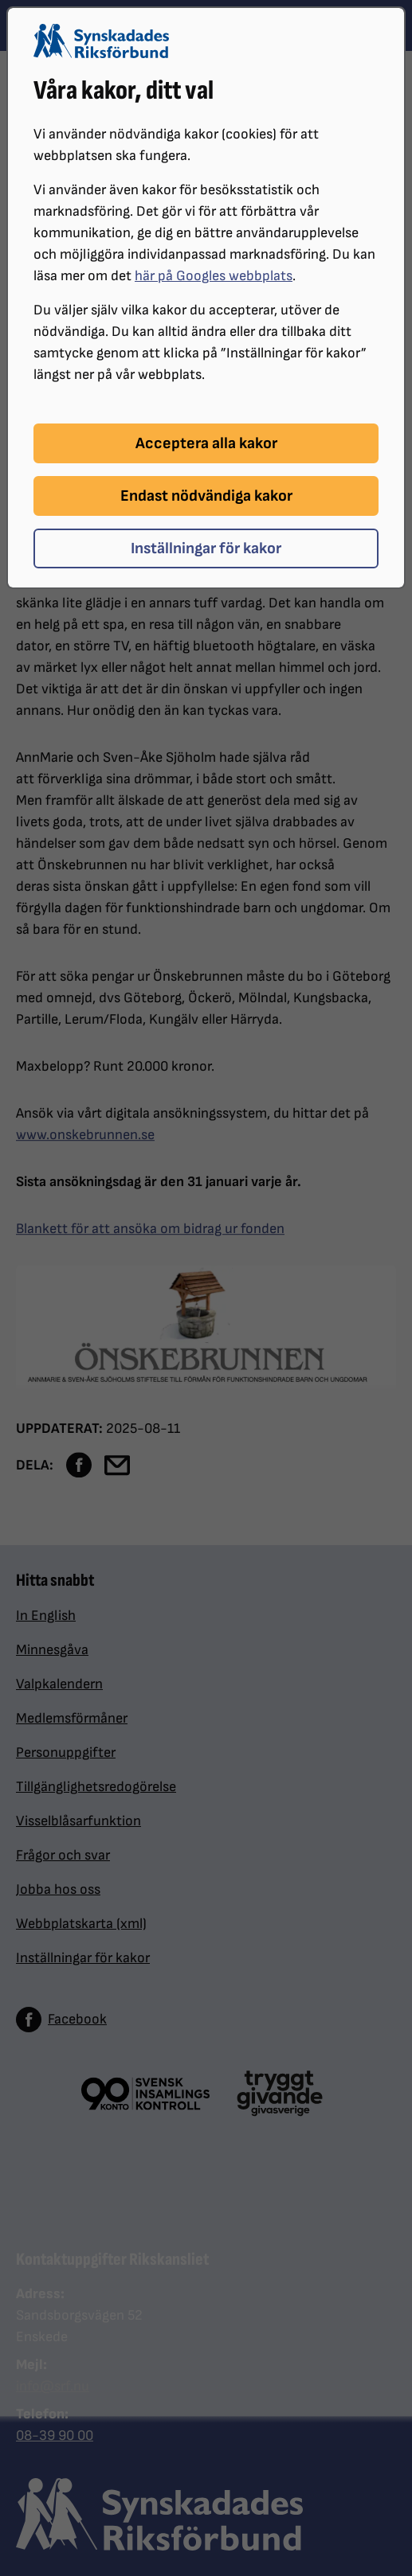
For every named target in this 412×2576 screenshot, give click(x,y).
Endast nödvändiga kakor (206, 495)
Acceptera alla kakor (206, 443)
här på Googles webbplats (213, 275)
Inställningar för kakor (206, 548)
